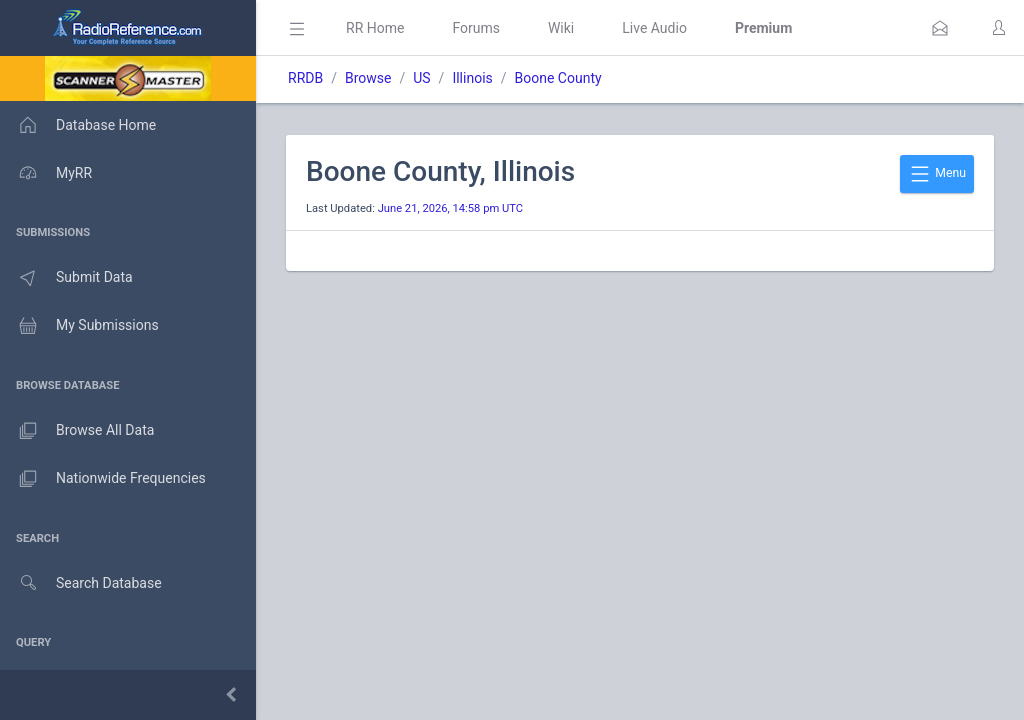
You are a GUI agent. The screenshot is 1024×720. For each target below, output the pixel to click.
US (421, 78)
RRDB (305, 78)
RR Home (375, 28)
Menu (937, 174)
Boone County (558, 78)
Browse (368, 78)
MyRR (46, 173)
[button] (940, 28)
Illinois (472, 78)
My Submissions (79, 326)
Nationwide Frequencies (103, 479)
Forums (476, 28)
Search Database (81, 583)
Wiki (561, 28)
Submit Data (66, 278)
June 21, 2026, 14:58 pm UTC (450, 208)
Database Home (78, 125)
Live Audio (654, 28)
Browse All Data (77, 431)
